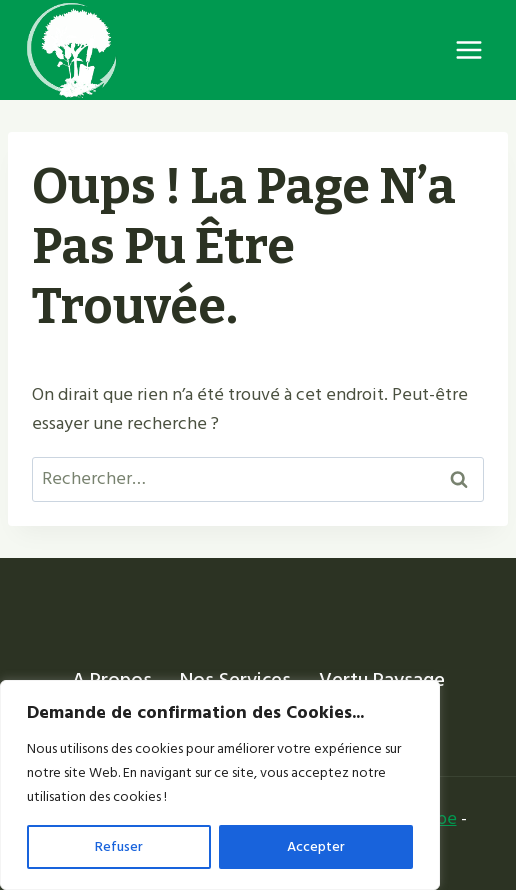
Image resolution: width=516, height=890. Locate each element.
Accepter (316, 846)
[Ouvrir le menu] (468, 49)
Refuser (119, 846)
